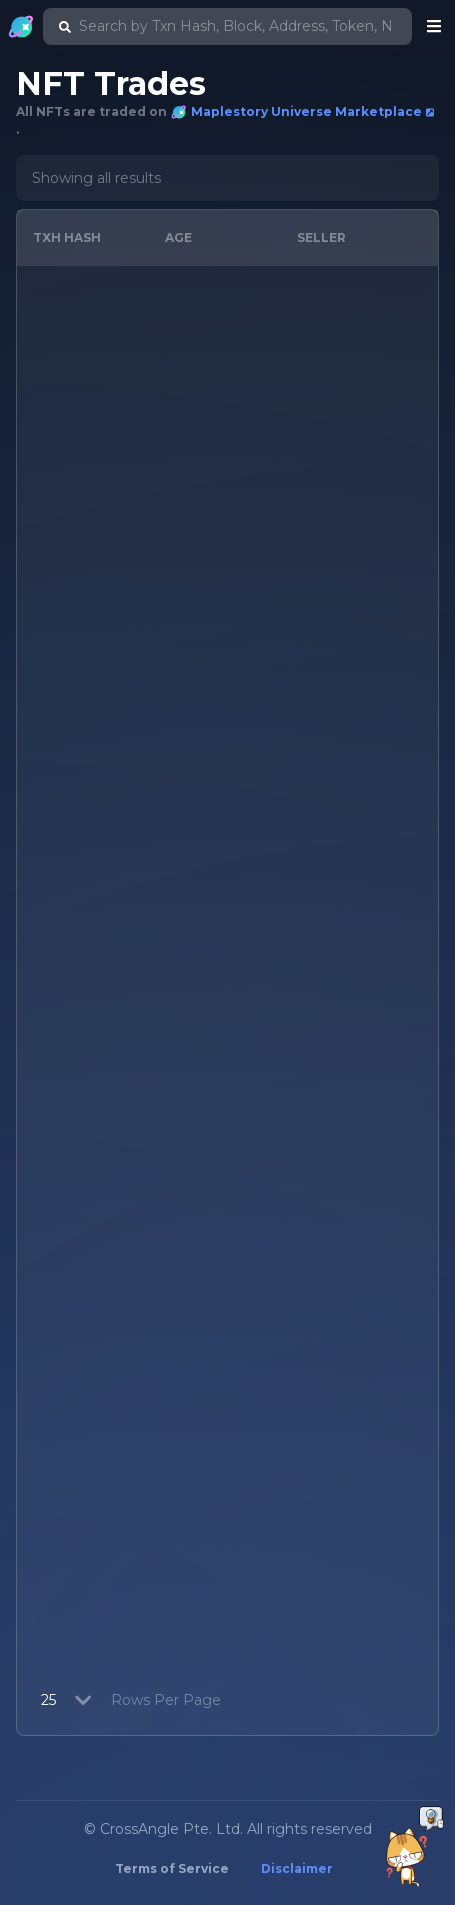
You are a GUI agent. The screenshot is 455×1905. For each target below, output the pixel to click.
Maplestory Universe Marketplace (302, 112)
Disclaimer (297, 1868)
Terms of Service (172, 1868)
